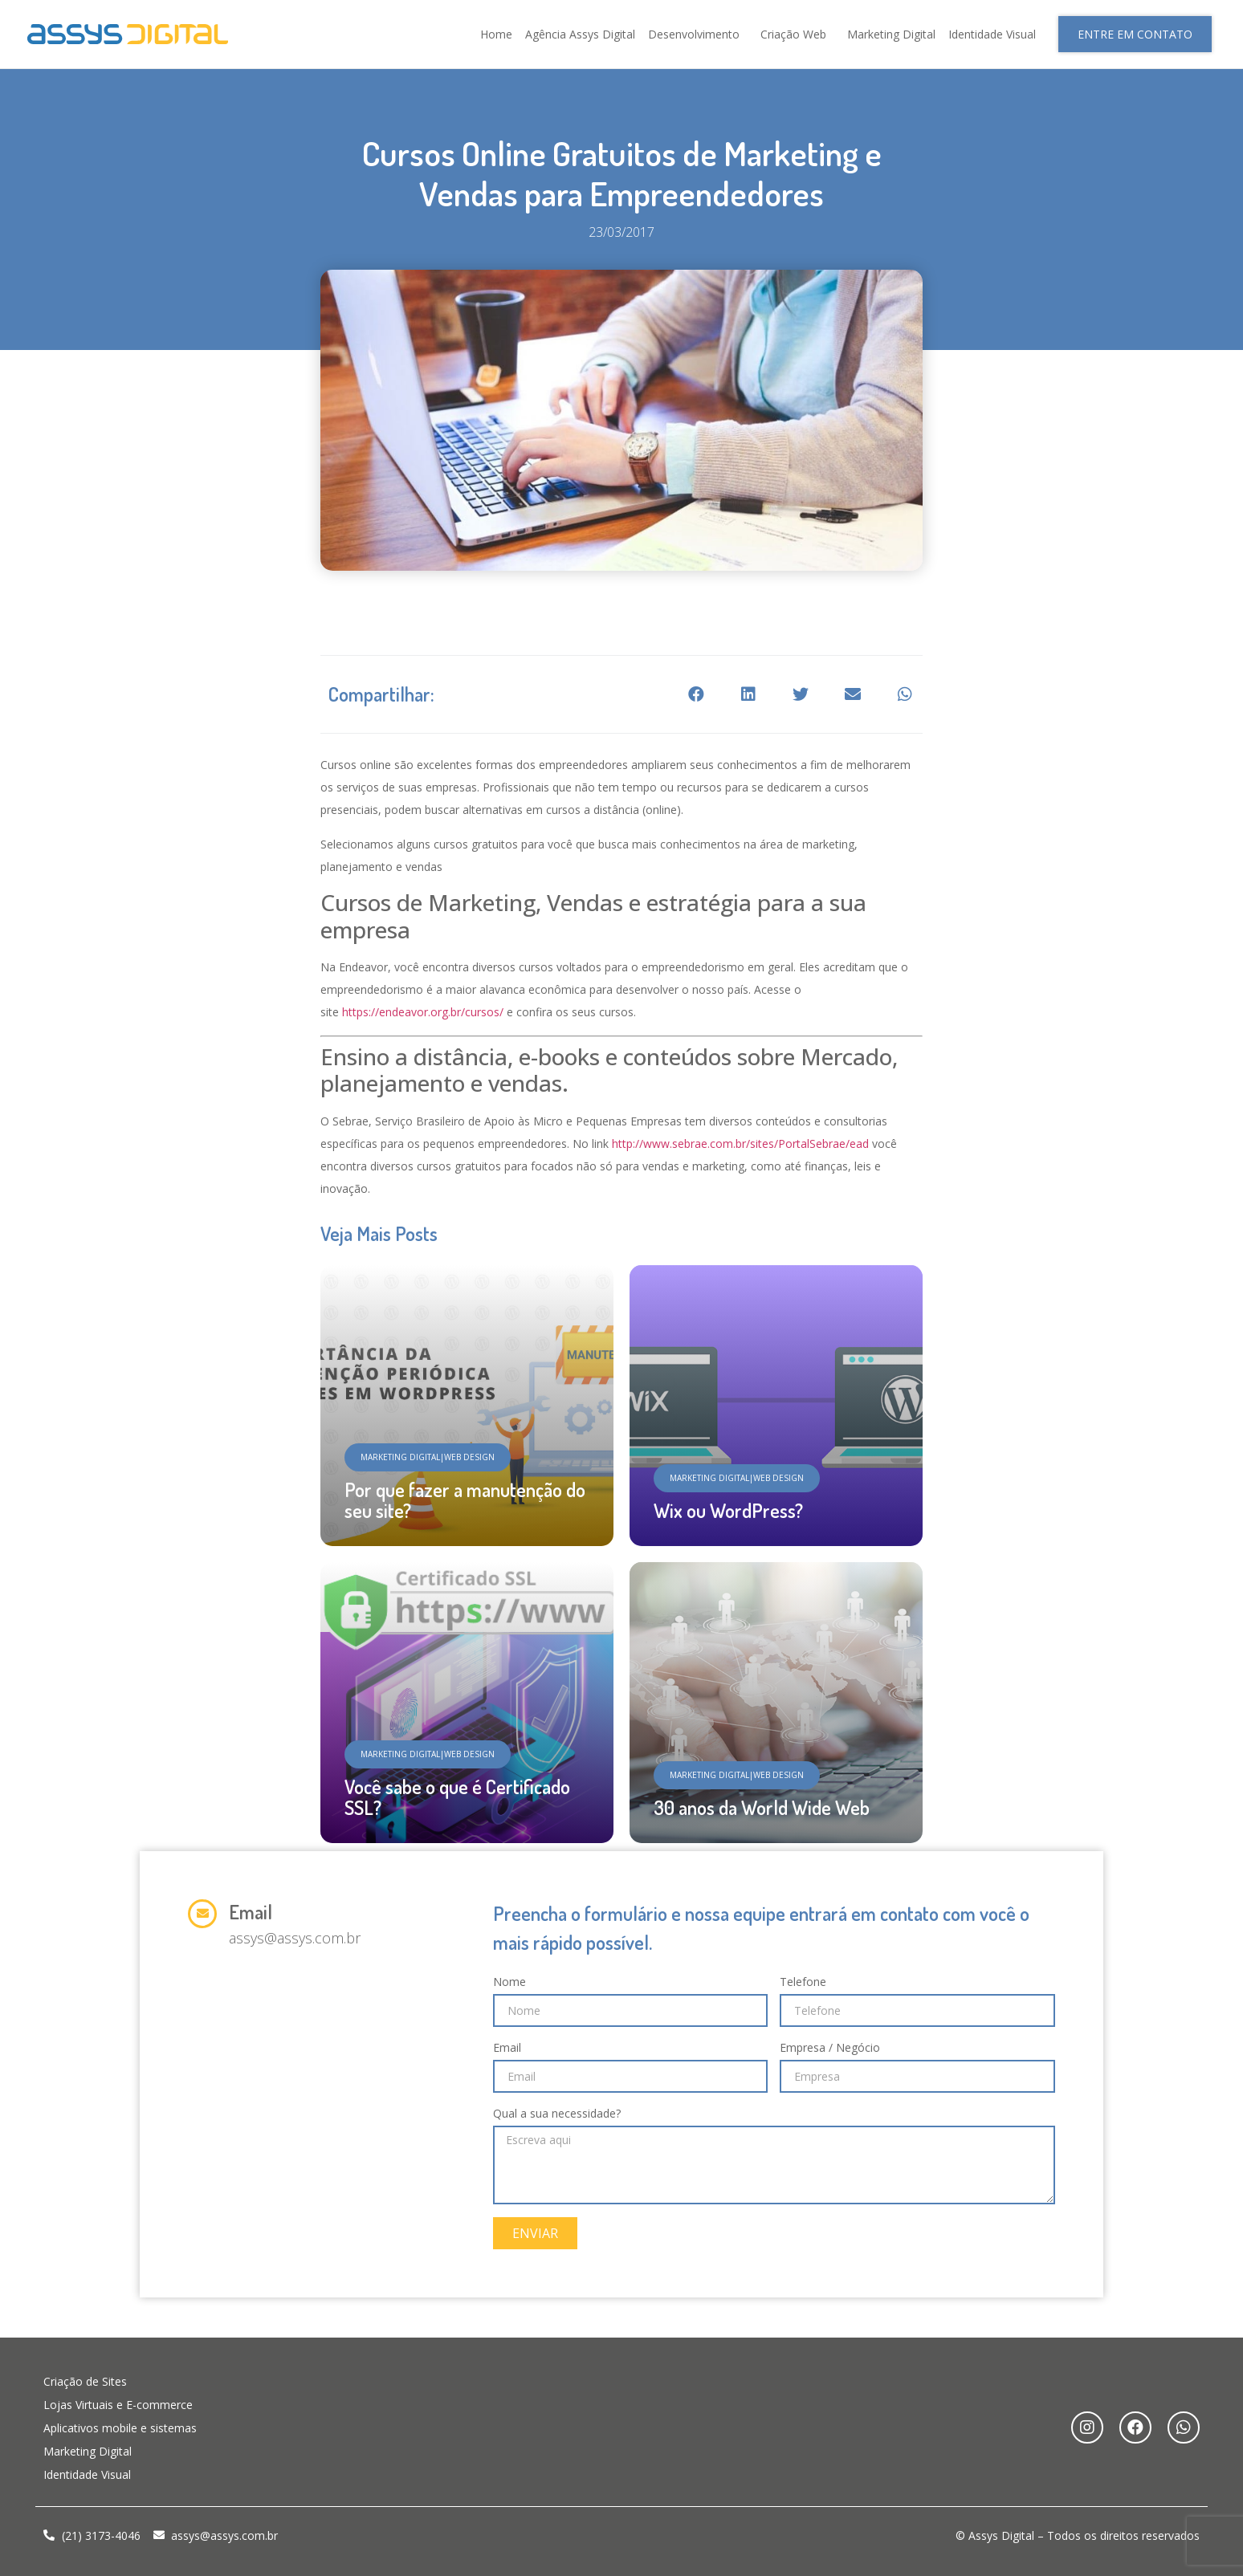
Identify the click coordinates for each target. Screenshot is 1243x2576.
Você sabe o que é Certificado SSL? (457, 1797)
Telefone (803, 1981)
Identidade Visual (992, 34)
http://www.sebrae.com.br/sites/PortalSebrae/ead (740, 1143)
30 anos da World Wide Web (762, 1807)
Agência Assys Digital (580, 34)
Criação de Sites (85, 2381)
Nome (509, 1981)
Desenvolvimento (698, 34)
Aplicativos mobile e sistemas (120, 2428)
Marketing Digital (891, 34)
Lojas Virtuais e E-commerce (118, 2404)
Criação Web (797, 34)
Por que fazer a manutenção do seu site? (464, 1500)
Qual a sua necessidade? (557, 2113)
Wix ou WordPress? (728, 1510)
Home (496, 34)
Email (250, 1911)
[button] (1135, 34)
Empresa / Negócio (830, 2047)
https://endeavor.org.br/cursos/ (422, 1011)
